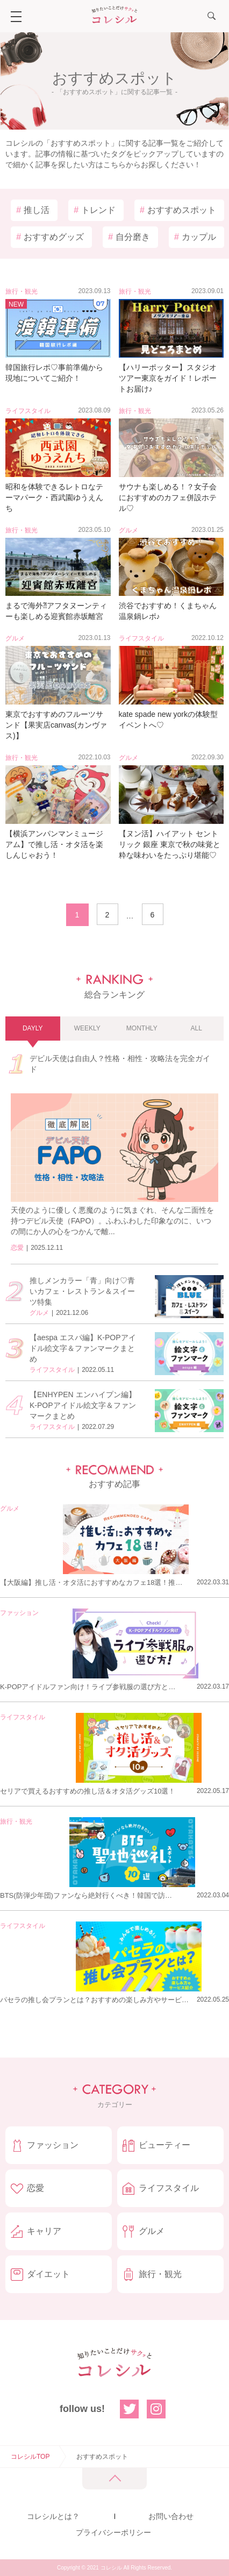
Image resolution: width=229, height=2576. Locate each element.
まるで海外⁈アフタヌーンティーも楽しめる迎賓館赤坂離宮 (56, 611)
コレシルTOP (30, 2456)
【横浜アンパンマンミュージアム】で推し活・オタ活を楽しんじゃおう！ (54, 844)
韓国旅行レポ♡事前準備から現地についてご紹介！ (54, 372)
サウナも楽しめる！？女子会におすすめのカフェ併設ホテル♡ (168, 497)
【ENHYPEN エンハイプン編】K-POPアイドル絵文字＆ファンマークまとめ (83, 1405)
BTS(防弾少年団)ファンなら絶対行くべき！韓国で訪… (86, 1895)
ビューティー (164, 2145)
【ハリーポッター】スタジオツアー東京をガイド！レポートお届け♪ (168, 378)
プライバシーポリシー (113, 2532)
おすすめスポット (178, 210)
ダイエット (48, 2274)
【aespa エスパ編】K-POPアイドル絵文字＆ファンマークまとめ (83, 1348)
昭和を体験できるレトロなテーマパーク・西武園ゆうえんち (54, 497)
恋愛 (17, 1247)
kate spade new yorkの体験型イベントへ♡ (168, 719)
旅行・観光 (21, 291)
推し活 (32, 210)
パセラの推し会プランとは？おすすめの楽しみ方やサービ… (94, 2000)
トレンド (95, 210)
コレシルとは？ (53, 2516)
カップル (195, 237)
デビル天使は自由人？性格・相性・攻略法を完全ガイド (120, 1063)
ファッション (19, 1613)
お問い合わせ (171, 2516)
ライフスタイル (28, 411)
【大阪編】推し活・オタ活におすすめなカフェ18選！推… (91, 1582)
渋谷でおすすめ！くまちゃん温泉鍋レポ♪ (168, 611)
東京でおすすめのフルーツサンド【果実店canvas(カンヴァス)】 (56, 725)
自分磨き (129, 237)
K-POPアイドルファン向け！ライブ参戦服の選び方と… (87, 1687)
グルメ (128, 530)
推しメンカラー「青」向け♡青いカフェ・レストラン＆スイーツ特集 (82, 1291)
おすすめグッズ (50, 237)
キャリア (44, 2231)
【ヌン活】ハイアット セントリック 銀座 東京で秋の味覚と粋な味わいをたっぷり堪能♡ (170, 844)
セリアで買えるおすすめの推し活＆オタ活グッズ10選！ (87, 1791)
